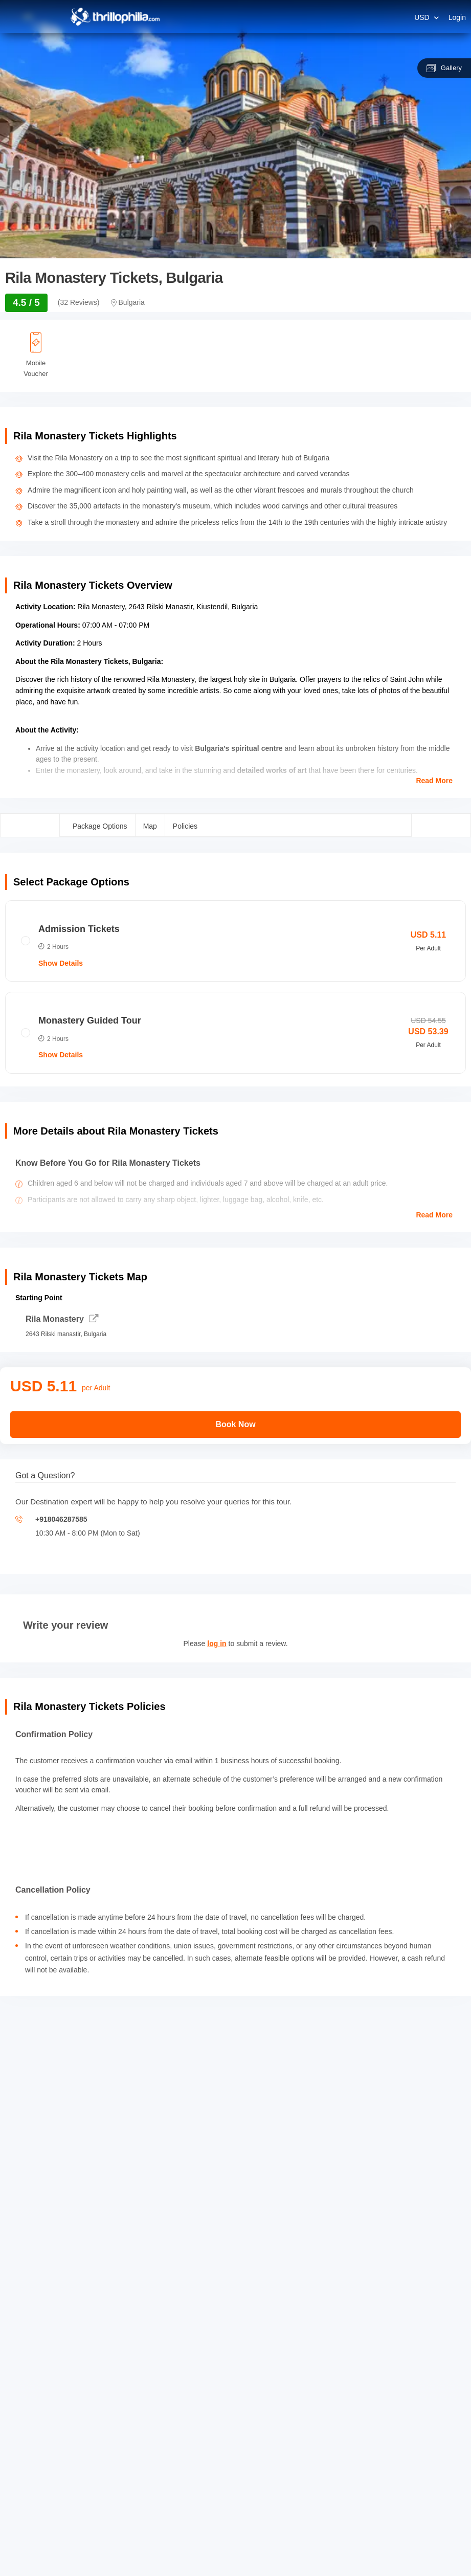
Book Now (235, 1424)
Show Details (60, 963)
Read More (434, 780)
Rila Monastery (62, 1319)
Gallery (444, 68)
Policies (185, 826)
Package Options (100, 826)
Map (150, 826)
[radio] (235, 941)
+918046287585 (61, 1519)
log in (216, 1643)
